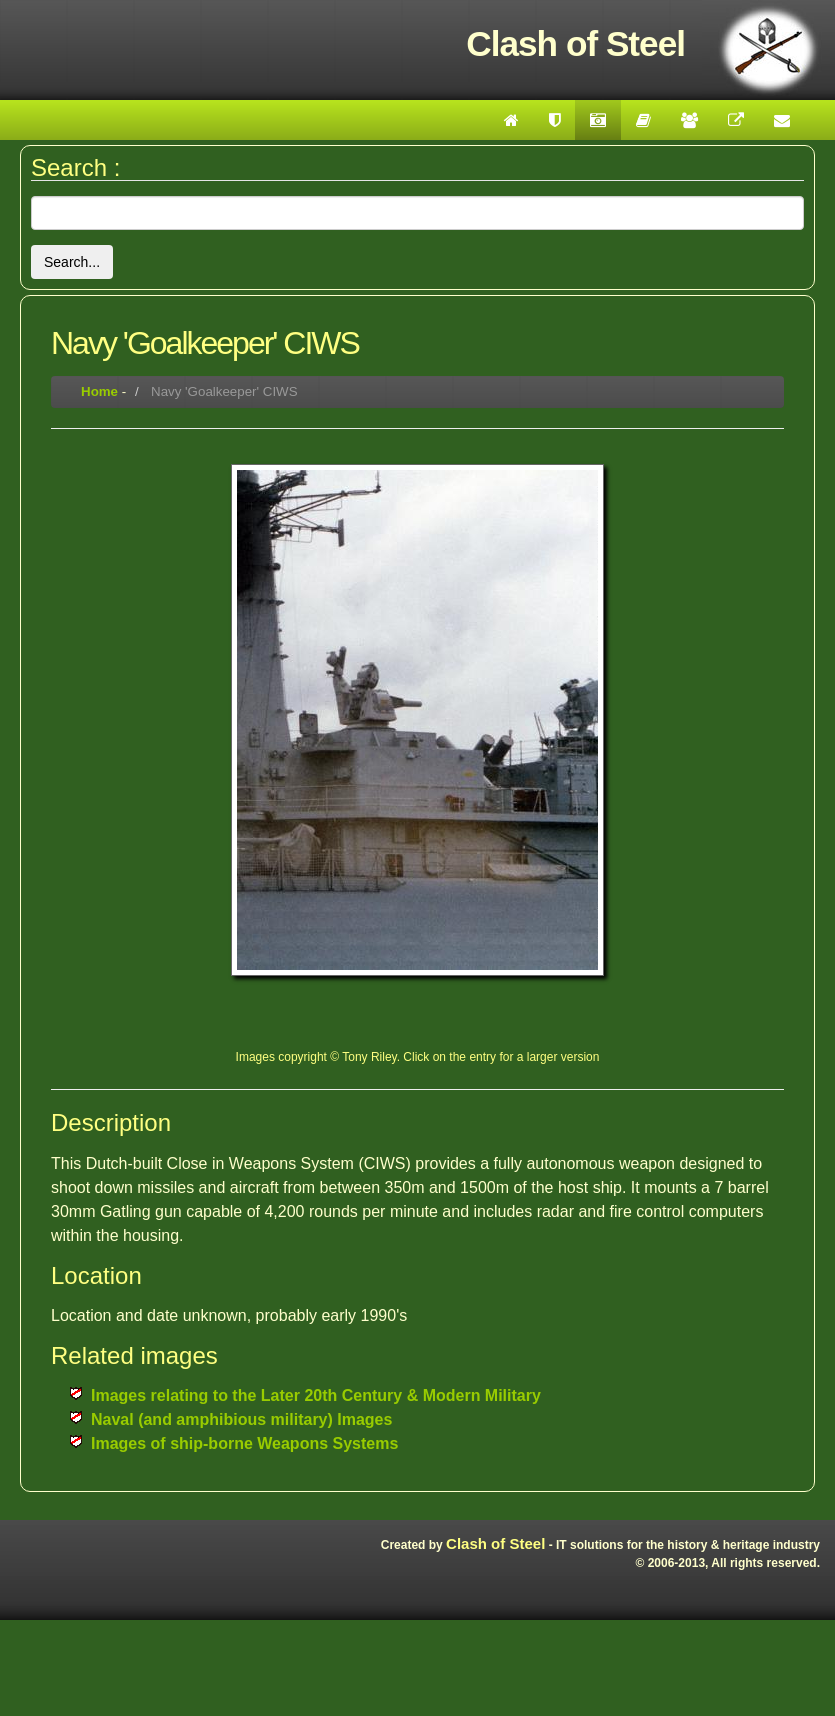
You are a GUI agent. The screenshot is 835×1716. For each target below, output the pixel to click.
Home (99, 391)
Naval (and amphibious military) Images (241, 1419)
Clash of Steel (495, 1543)
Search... (72, 262)
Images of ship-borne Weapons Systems (244, 1443)
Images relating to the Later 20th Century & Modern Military (316, 1395)
